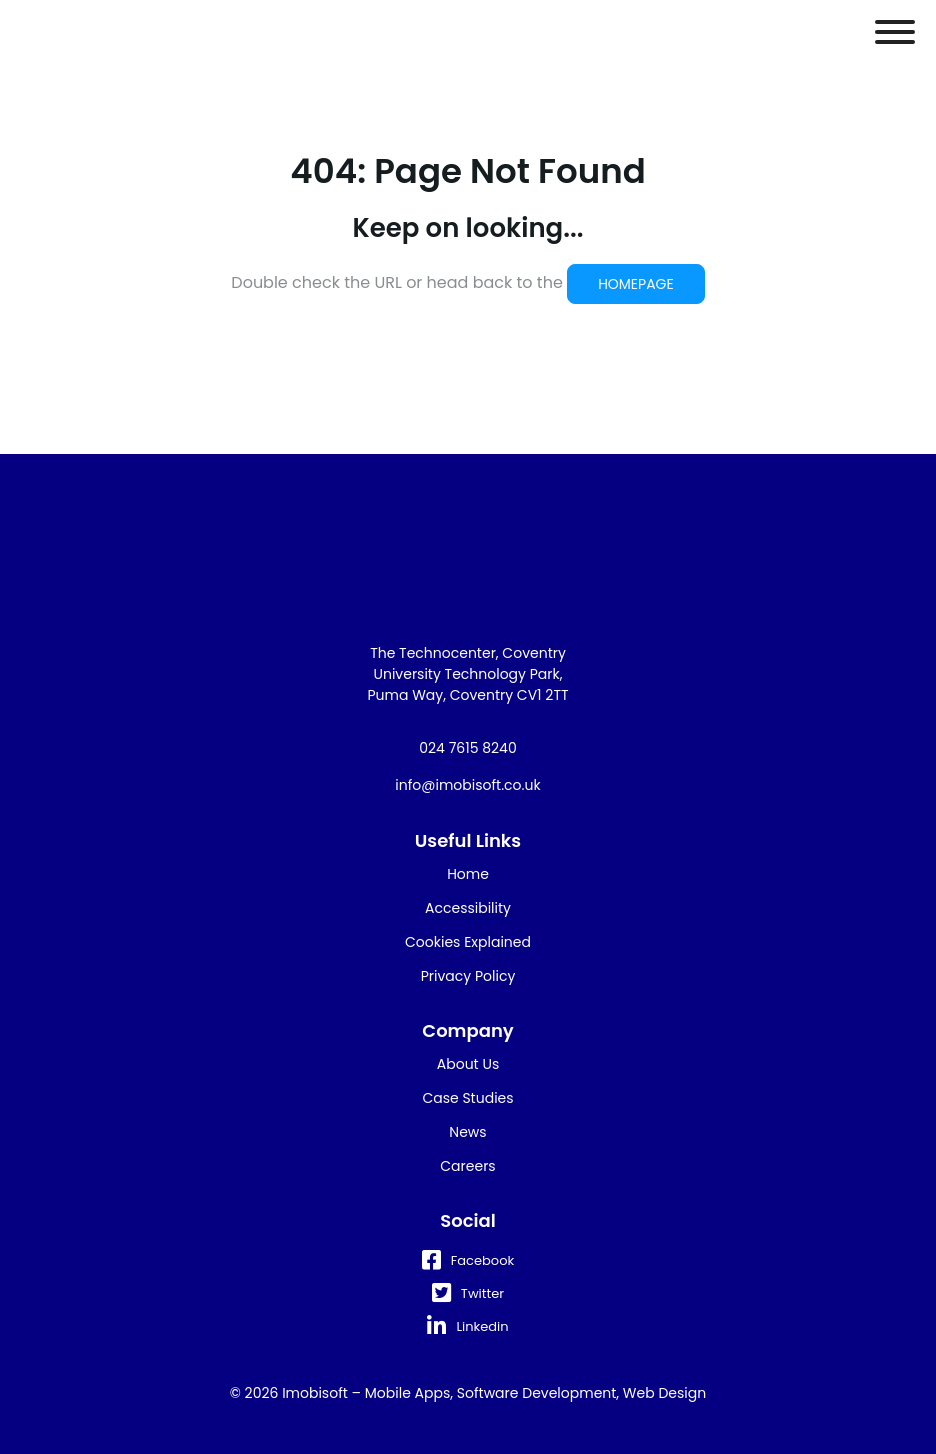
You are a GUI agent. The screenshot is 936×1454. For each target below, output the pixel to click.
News (467, 1132)
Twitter (468, 1293)
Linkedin (467, 1326)
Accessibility (468, 908)
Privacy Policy (468, 976)
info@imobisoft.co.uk (467, 785)
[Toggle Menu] (895, 32)
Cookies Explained (468, 942)
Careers (467, 1166)
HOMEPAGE (636, 284)
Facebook (468, 1260)
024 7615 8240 (467, 748)
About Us (468, 1064)
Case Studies (467, 1098)
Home (468, 874)
